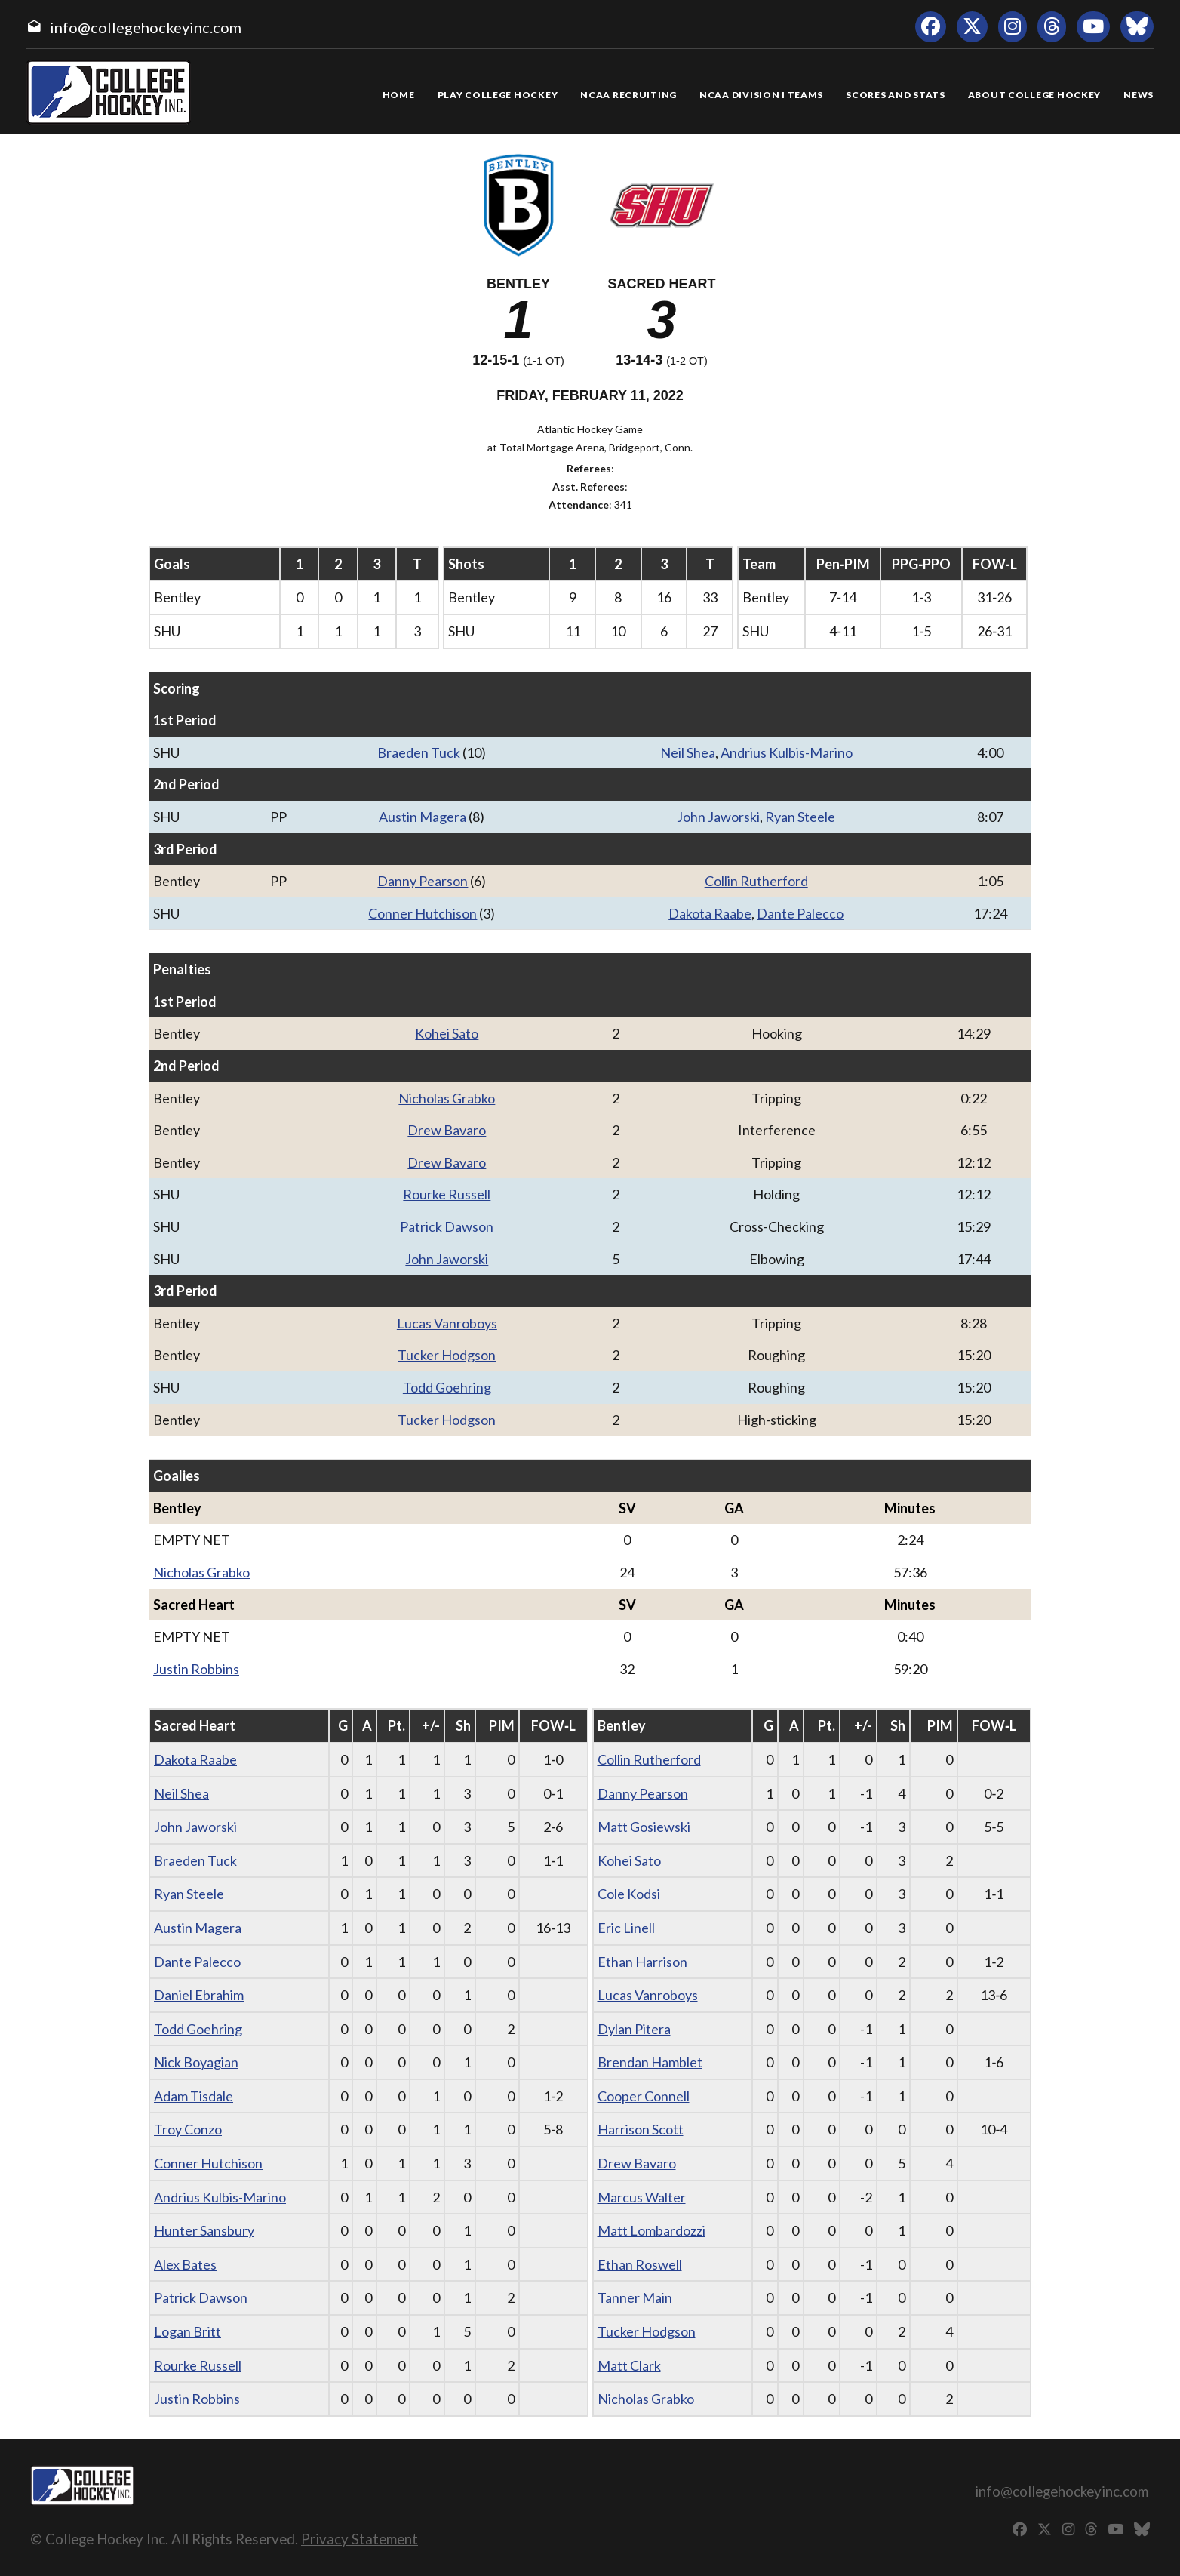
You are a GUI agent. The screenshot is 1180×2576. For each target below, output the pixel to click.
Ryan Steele (800, 816)
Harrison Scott (641, 2129)
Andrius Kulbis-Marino (787, 752)
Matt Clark (629, 2365)
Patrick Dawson (446, 1226)
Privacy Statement (359, 2538)
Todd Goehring (447, 1387)
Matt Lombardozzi (651, 2230)
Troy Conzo (188, 2129)
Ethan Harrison (642, 1961)
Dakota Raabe (709, 913)
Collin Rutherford (756, 881)
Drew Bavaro (446, 1130)
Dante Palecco (800, 913)
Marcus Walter (642, 2197)
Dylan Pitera (634, 2028)
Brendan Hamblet (650, 2062)
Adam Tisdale (193, 2096)
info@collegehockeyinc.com (145, 27)
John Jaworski (718, 816)
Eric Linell (626, 1927)
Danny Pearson (422, 881)
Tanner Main (635, 2297)
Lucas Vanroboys (447, 1323)
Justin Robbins (196, 1668)
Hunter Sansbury (204, 2230)
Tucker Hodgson (447, 1354)
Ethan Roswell (640, 2264)
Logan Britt (187, 2331)
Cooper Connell (644, 2096)
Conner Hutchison (422, 913)
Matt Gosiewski (644, 1826)
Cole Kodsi (629, 1893)
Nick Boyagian (196, 2062)
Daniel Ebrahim (199, 1995)
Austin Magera (422, 816)
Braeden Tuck (418, 752)
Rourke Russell (446, 1194)
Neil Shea (687, 752)
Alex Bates (185, 2264)
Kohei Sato (446, 1033)
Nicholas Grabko (446, 1098)
